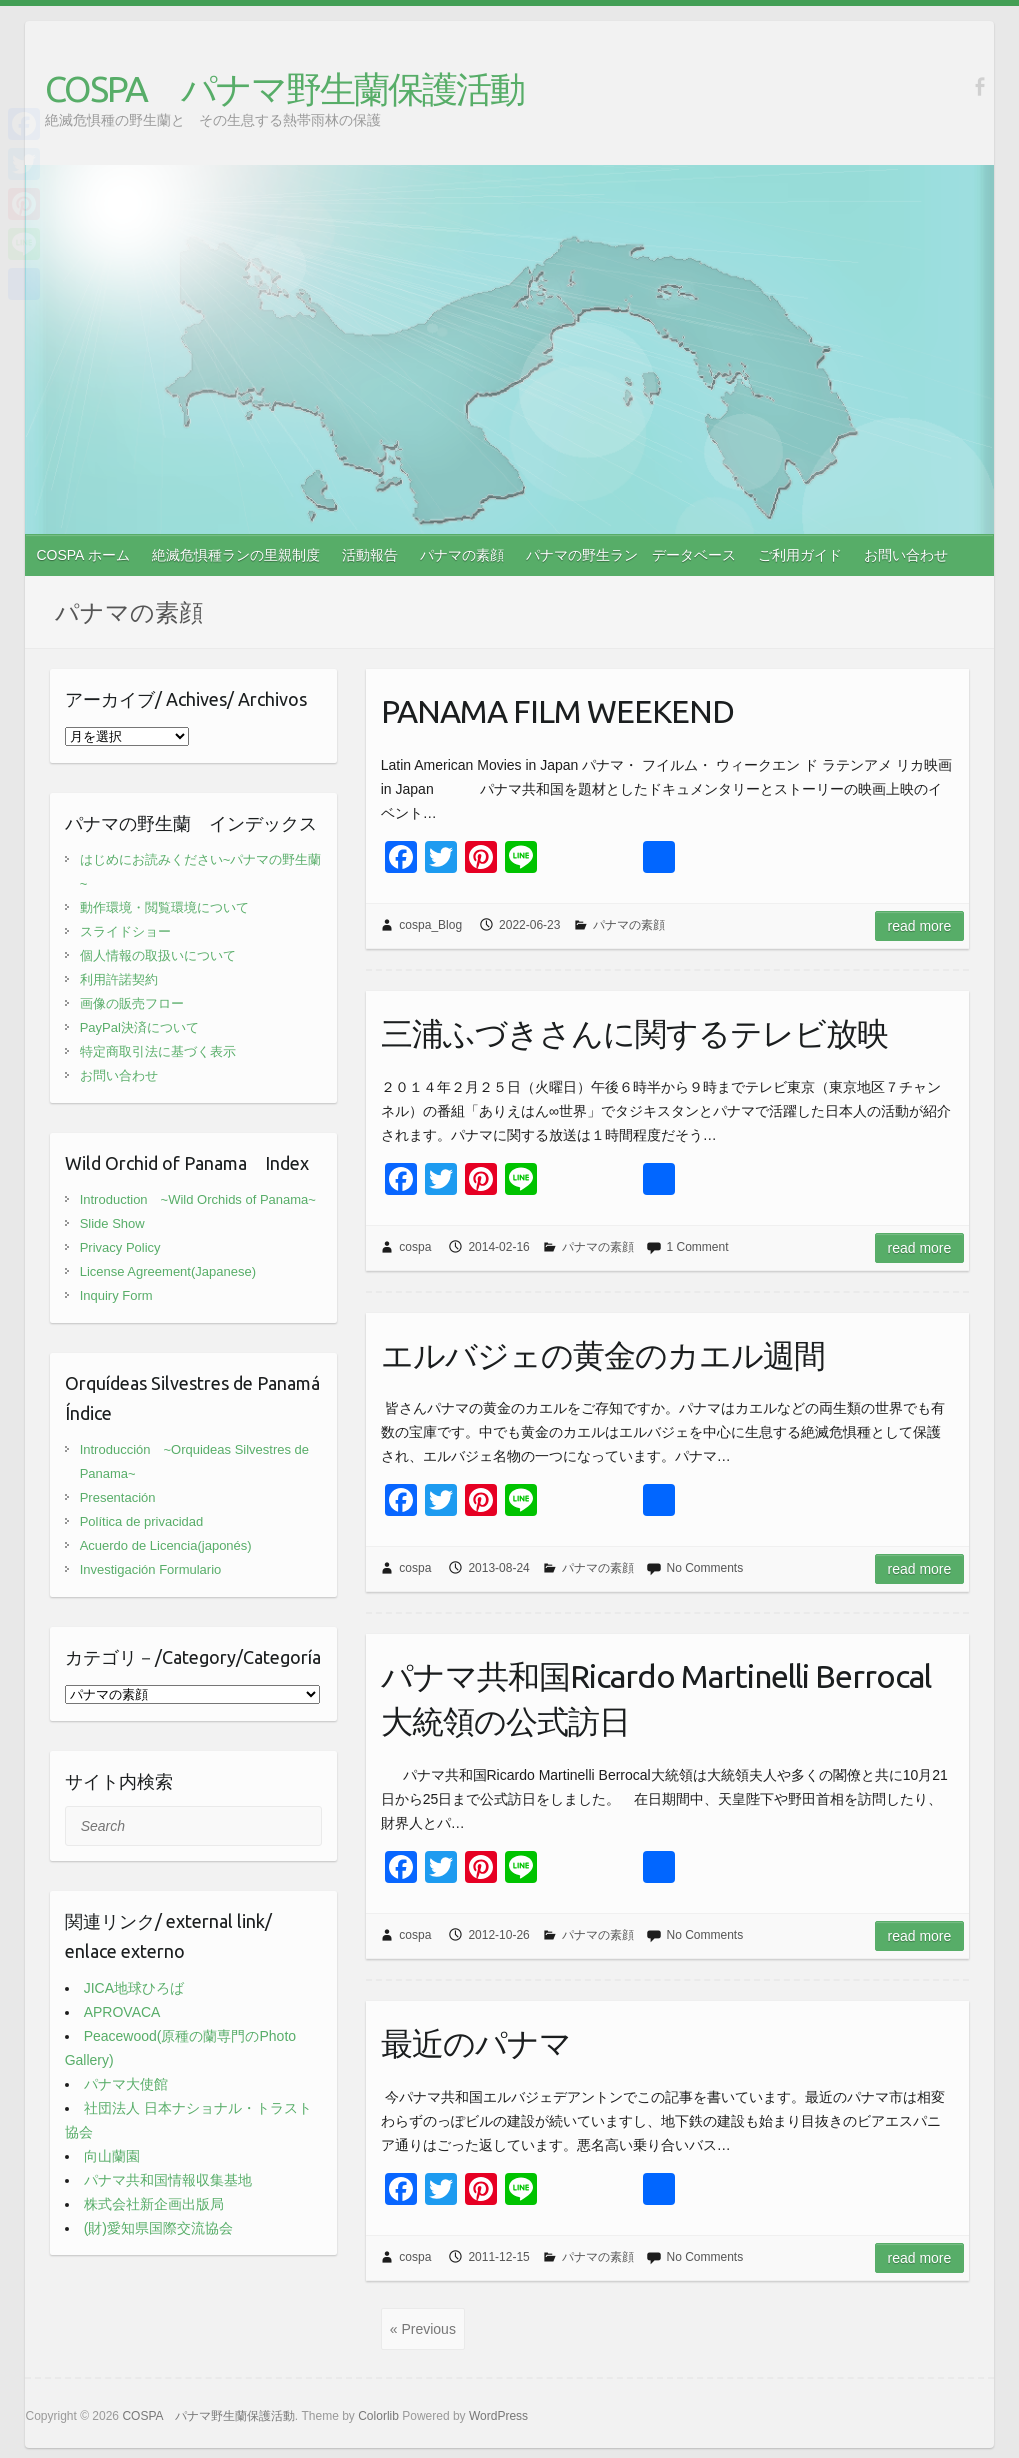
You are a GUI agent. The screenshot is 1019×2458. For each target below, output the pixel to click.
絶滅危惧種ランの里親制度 (236, 555)
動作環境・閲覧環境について (164, 907)
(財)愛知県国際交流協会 (158, 2228)
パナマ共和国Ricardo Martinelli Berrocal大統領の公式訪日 (656, 1698)
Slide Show (112, 1223)
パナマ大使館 (126, 2084)
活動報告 (370, 555)
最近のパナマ (476, 2043)
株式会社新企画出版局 (154, 2204)
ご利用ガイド (800, 555)
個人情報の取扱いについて (158, 955)
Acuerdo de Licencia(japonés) (166, 1545)
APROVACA (122, 2012)
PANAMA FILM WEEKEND (557, 711)
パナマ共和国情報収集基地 (168, 2180)
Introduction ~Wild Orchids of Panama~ (198, 1199)
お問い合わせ (906, 555)
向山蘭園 (112, 2156)
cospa (415, 1247)
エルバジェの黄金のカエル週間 (603, 1355)
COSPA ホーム (82, 555)
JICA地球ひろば (134, 1988)
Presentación (118, 1497)
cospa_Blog (430, 925)
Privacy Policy (120, 1247)
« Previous (423, 2329)
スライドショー (125, 931)
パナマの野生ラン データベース (631, 555)
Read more (920, 926)
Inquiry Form (116, 1295)
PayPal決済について (139, 1027)
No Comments (704, 1568)
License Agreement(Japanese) (168, 1271)
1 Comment (697, 1247)
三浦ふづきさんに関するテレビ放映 (634, 1033)
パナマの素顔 (462, 555)
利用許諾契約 (119, 979)
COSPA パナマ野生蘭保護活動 (284, 88)
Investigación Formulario (151, 1569)
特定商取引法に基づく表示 (158, 1051)
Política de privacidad (142, 1521)
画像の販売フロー (132, 1003)
